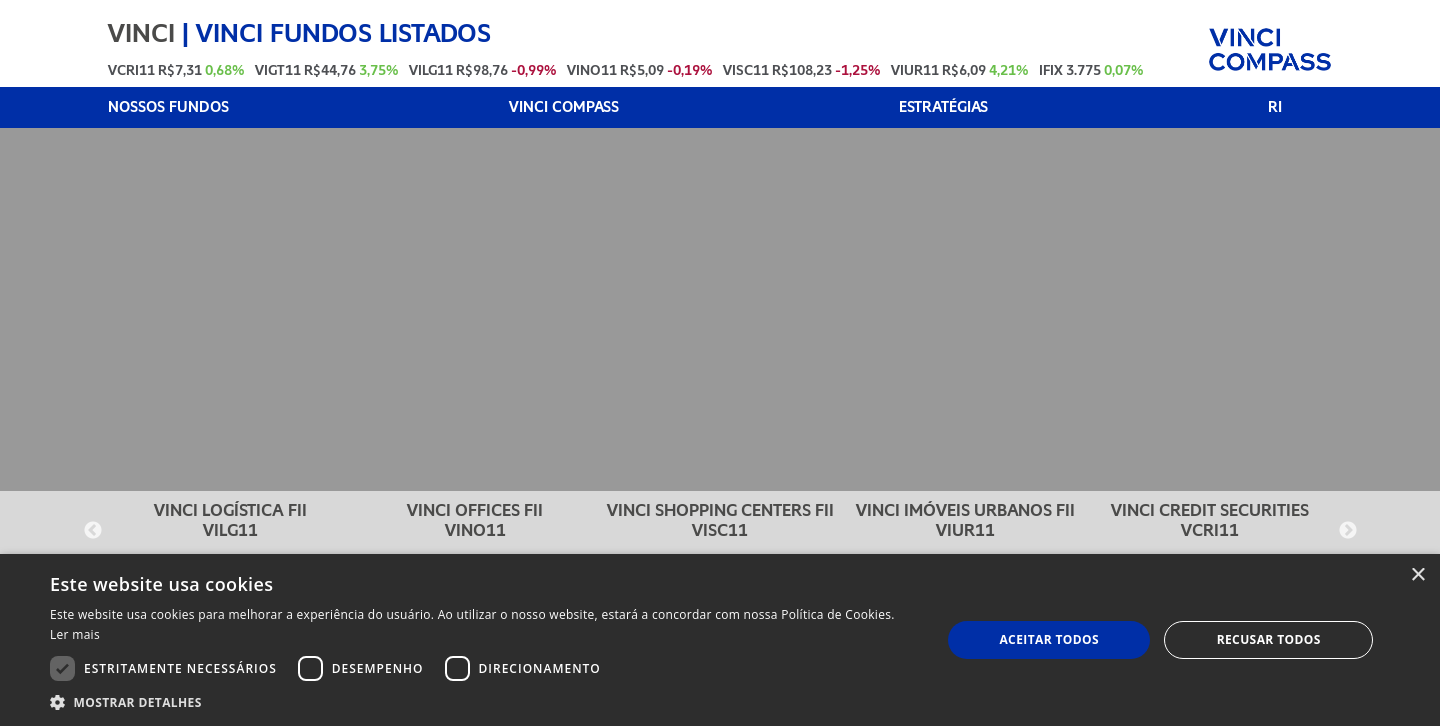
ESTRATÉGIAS (943, 107)
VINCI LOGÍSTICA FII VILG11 (230, 520)
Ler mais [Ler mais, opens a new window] (75, 634)
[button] (482, 701)
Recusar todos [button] (1269, 639)
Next (1348, 531)
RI (1275, 107)
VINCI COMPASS (564, 107)
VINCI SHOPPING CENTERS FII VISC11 (720, 520)
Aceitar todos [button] (1049, 639)
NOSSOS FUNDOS (168, 107)
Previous (93, 531)
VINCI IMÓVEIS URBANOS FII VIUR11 (965, 520)
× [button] (1417, 575)
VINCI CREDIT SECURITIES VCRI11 (1210, 520)
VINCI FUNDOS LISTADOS (343, 33)
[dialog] (720, 640)
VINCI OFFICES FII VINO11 (475, 520)
